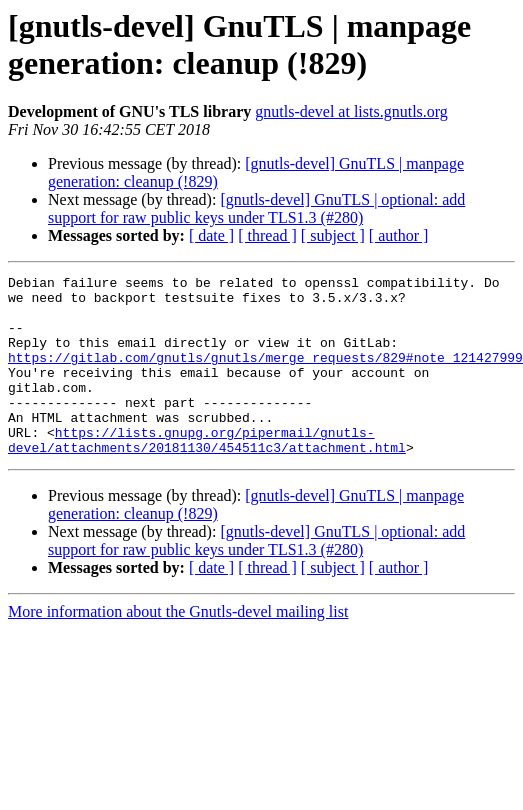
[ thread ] (267, 235)
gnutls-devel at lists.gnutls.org (351, 111)
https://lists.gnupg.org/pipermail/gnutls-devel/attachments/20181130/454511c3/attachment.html (207, 474)
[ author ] (399, 235)
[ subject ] (333, 235)
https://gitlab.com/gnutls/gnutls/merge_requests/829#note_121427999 (265, 375)
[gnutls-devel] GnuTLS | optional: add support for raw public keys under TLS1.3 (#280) (256, 208)
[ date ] (211, 235)
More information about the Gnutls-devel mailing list (178, 647)
